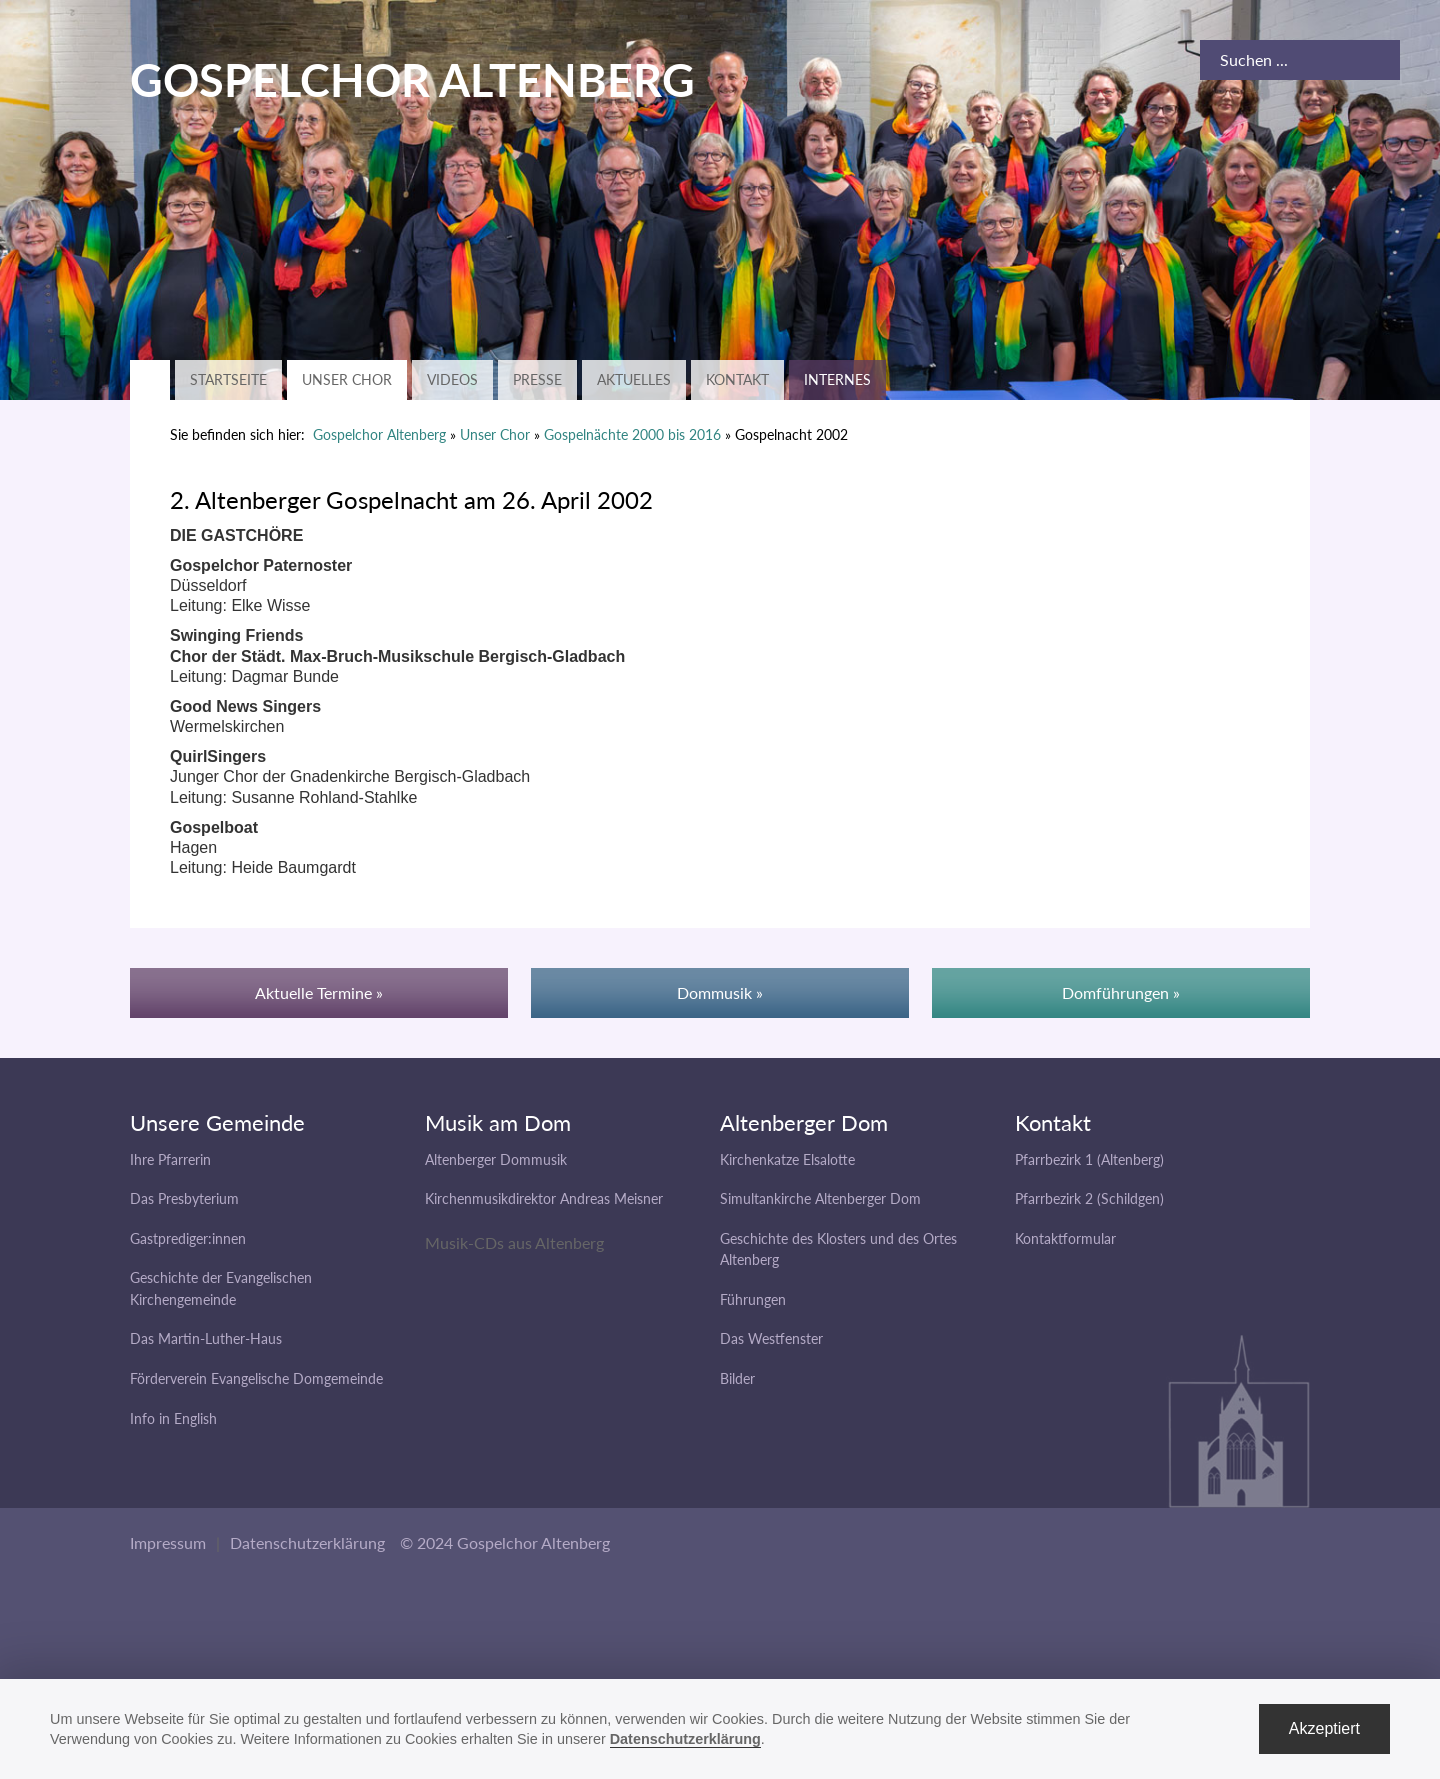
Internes (837, 379)
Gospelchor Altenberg (379, 434)
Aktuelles (634, 379)
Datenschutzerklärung (307, 1542)
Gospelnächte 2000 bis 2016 (632, 434)
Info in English (173, 1418)
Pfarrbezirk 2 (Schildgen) (1089, 1198)
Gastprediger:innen (188, 1238)
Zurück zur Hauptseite (150, 380)
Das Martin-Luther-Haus (206, 1338)
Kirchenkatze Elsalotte (787, 1159)
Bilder (737, 1378)
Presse (537, 379)
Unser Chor (347, 379)
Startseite (228, 379)
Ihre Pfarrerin (170, 1159)
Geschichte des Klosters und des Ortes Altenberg (838, 1249)
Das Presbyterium (184, 1198)
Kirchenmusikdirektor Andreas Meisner (544, 1198)
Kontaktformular (1065, 1238)
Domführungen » (1121, 992)
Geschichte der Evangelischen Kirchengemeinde (221, 1288)
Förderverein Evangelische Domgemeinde (256, 1378)
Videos (452, 379)
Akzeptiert (1324, 1728)
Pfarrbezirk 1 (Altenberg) (1089, 1159)
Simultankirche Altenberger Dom (820, 1198)
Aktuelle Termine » (319, 992)
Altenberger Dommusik (496, 1159)
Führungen (753, 1299)
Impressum (168, 1542)
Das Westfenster (771, 1338)
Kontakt (737, 379)
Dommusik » (720, 992)
